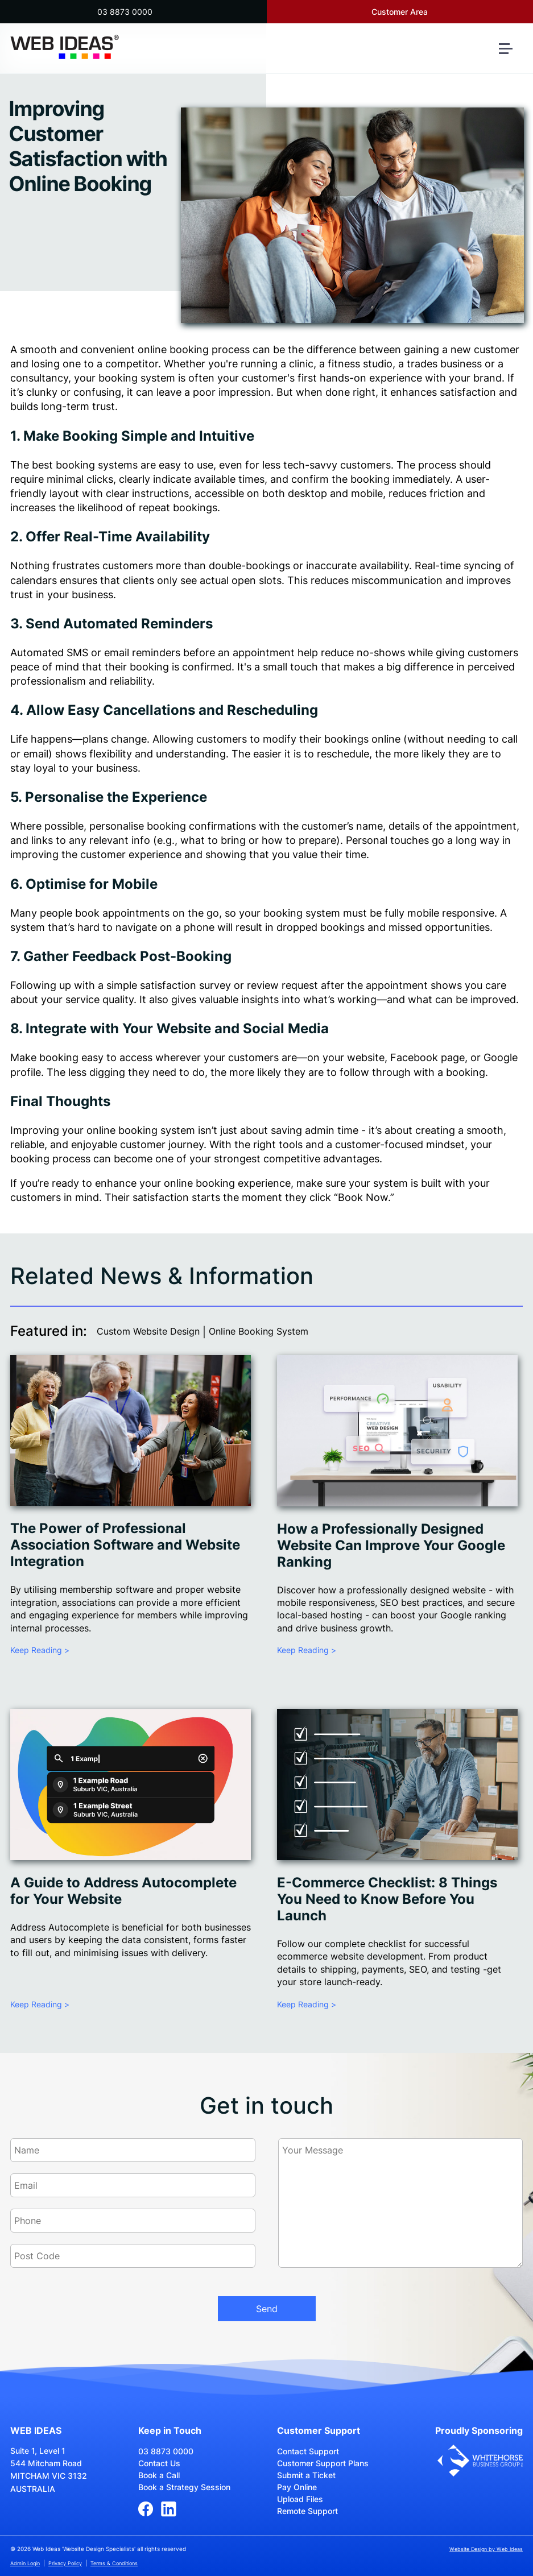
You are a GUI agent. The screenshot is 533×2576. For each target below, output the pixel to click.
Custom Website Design (148, 1331)
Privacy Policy (65, 2563)
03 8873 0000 (124, 11)
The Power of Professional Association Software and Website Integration (125, 1544)
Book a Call (159, 2475)
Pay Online (297, 2487)
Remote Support (307, 2511)
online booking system (140, 1130)
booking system (136, 378)
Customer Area (399, 11)
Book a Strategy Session (184, 2487)
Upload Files (300, 2499)
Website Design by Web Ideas (486, 2549)
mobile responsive (450, 913)
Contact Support (308, 2451)
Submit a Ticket (306, 2475)
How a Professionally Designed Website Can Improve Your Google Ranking (391, 1545)
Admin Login (25, 2563)
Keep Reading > (39, 1650)
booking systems (97, 465)
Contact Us (159, 2463)
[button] (510, 53)
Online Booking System (258, 1331)
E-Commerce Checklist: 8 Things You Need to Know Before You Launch (387, 1899)
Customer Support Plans (323, 2463)
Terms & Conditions (114, 2563)
